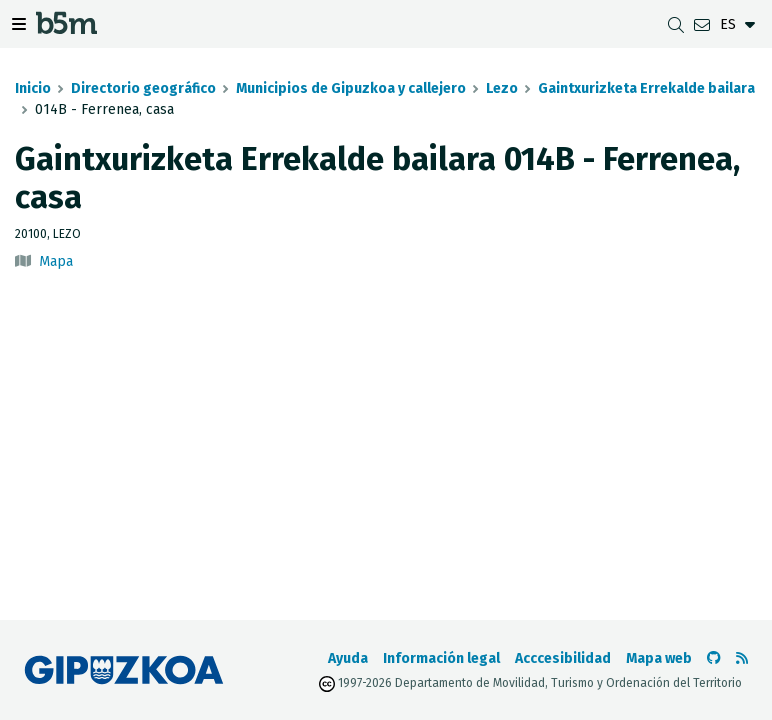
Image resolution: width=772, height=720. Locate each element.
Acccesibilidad (563, 658)
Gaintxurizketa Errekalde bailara (646, 88)
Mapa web (659, 658)
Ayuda (348, 658)
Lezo (502, 88)
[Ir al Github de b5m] (714, 658)
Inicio (33, 88)
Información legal (441, 658)
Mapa (56, 261)
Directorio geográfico (143, 88)
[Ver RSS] (742, 658)
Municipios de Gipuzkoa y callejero (351, 88)
